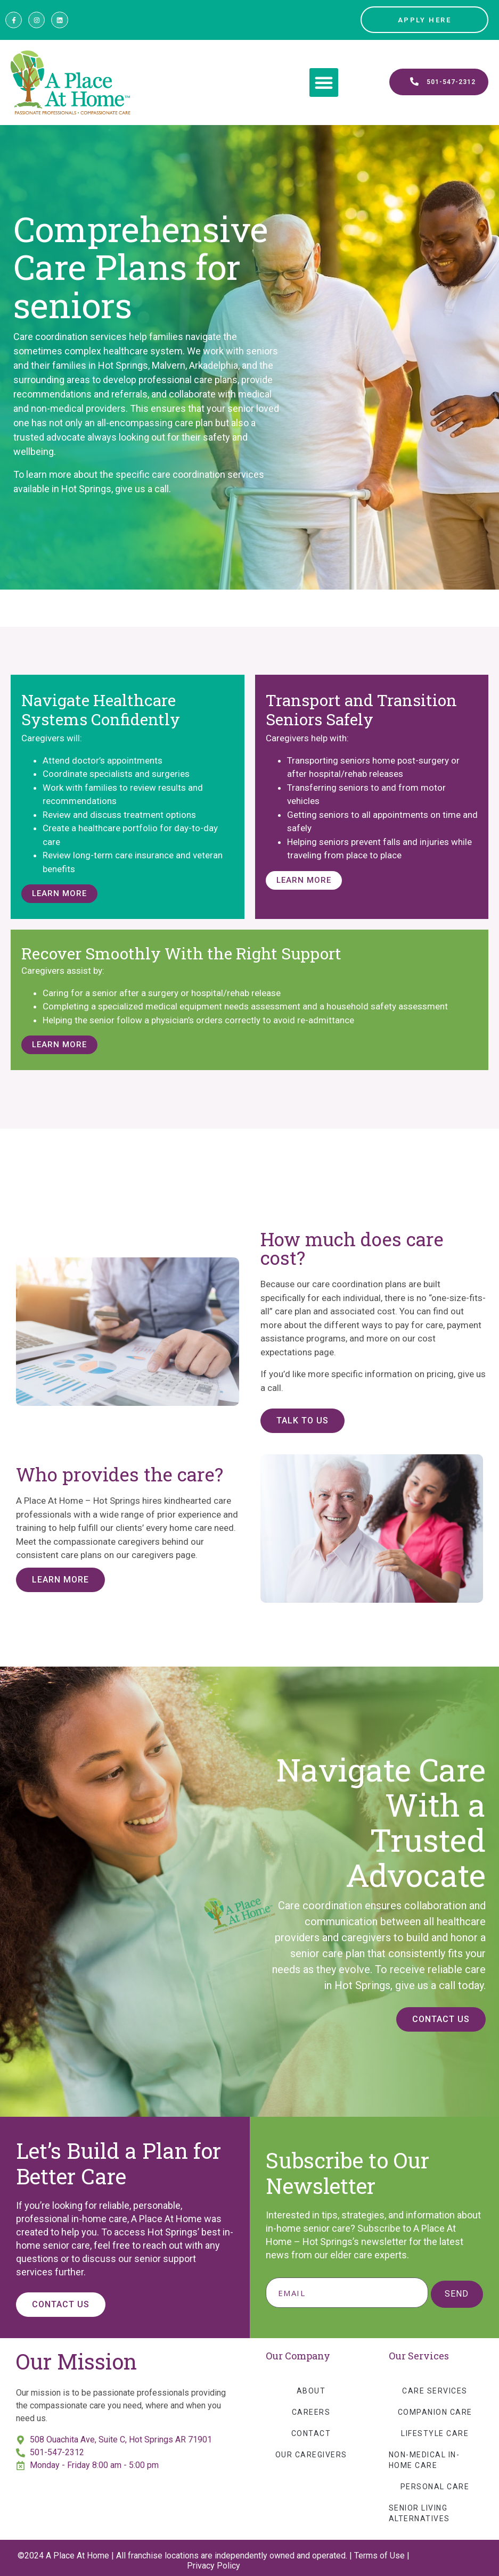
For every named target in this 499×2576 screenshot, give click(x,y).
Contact (311, 2433)
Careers (311, 2412)
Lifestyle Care (435, 2433)
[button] (323, 82)
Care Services (435, 2391)
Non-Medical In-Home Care (424, 2460)
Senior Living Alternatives (419, 2513)
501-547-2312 (57, 2452)
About (311, 2391)
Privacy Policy (213, 2566)
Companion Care (435, 2412)
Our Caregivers (311, 2454)
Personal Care (435, 2486)
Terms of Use (379, 2555)
